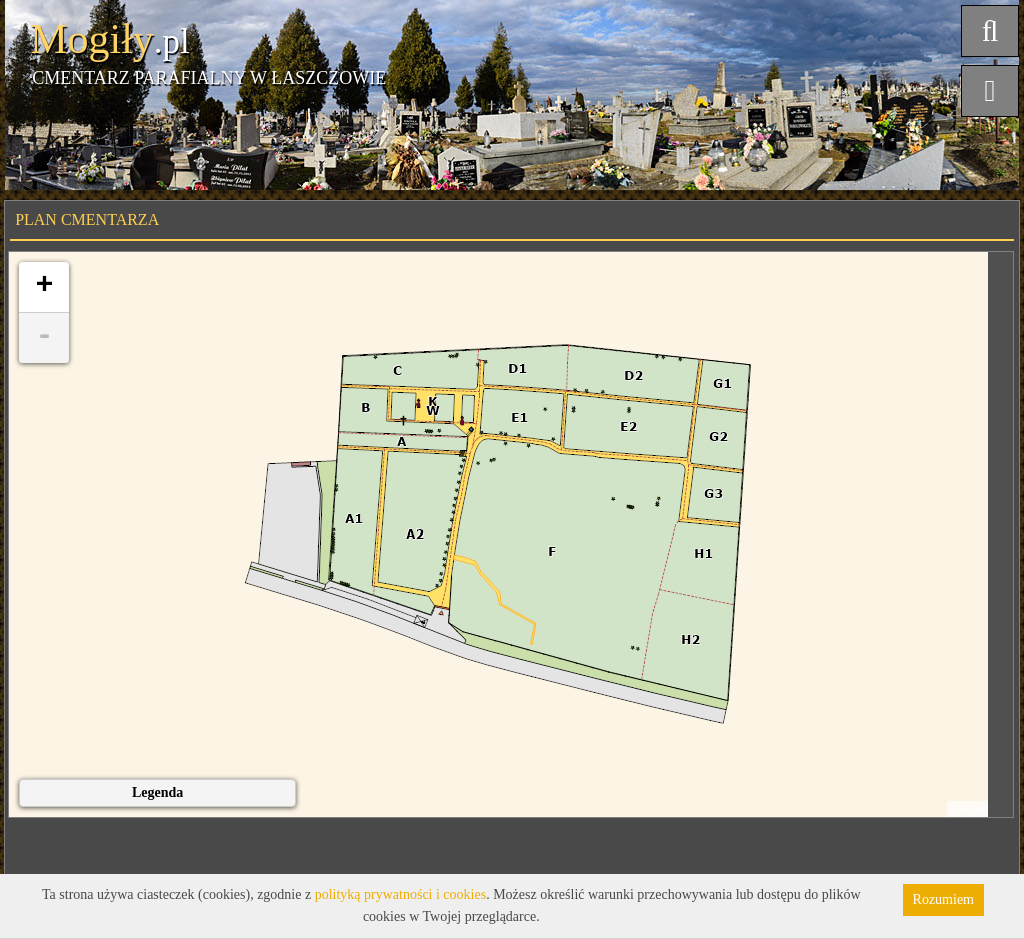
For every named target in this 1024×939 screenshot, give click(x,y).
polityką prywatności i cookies (400, 894)
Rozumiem (943, 899)
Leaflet (967, 809)
